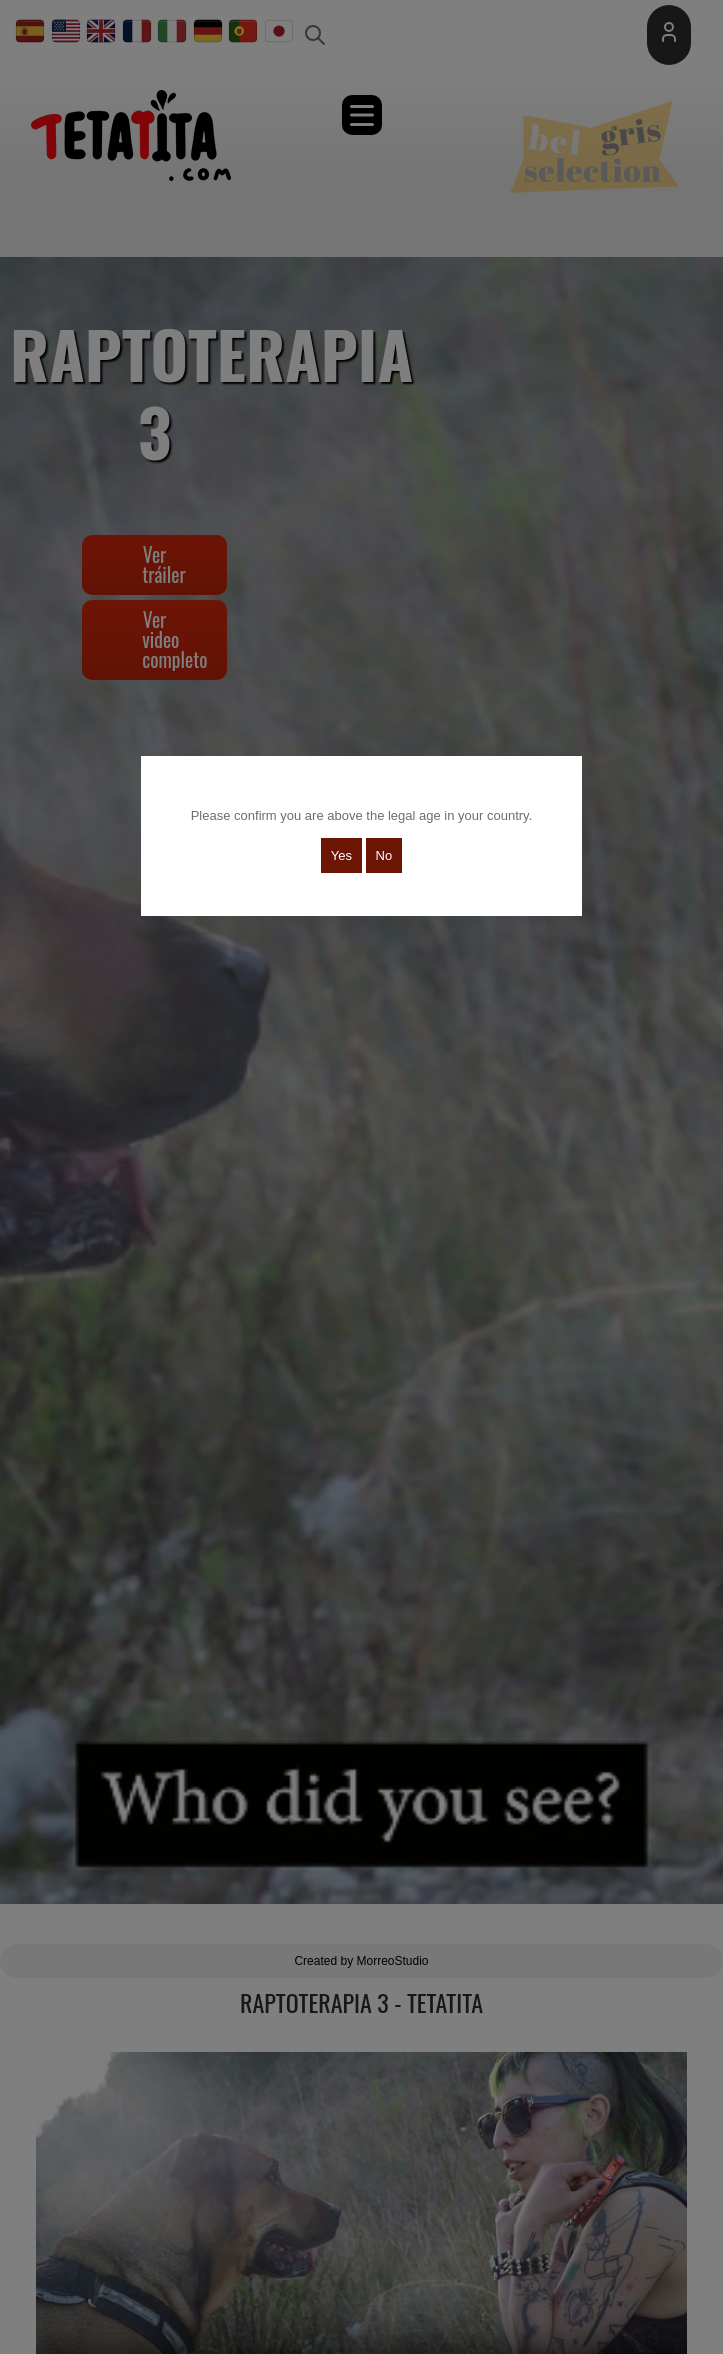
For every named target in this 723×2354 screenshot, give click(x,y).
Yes (341, 855)
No (384, 855)
